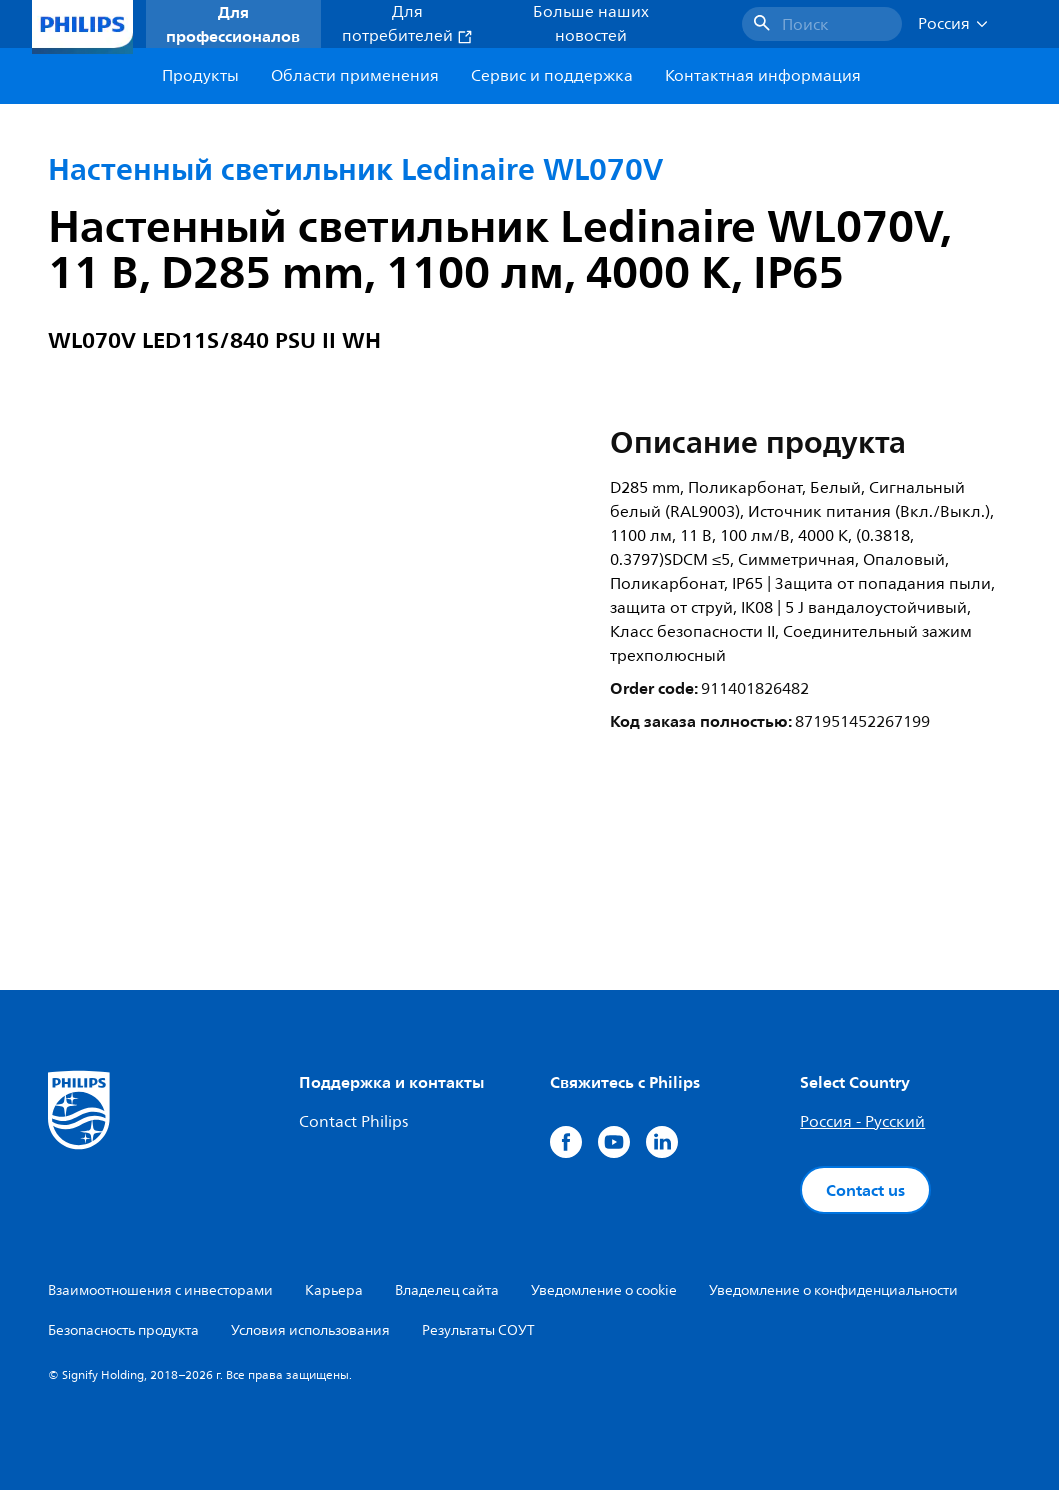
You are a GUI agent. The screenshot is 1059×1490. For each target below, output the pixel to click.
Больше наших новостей (591, 24)
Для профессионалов (233, 24)
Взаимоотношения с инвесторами (160, 1290)
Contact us (865, 1190)
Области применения (355, 76)
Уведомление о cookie (604, 1290)
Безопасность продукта (123, 1330)
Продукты (200, 76)
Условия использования (310, 1330)
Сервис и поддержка (552, 76)
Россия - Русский (862, 1122)
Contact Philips (353, 1122)
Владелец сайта (447, 1290)
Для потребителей (407, 24)
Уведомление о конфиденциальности (833, 1290)
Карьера (334, 1290)
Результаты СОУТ (478, 1330)
